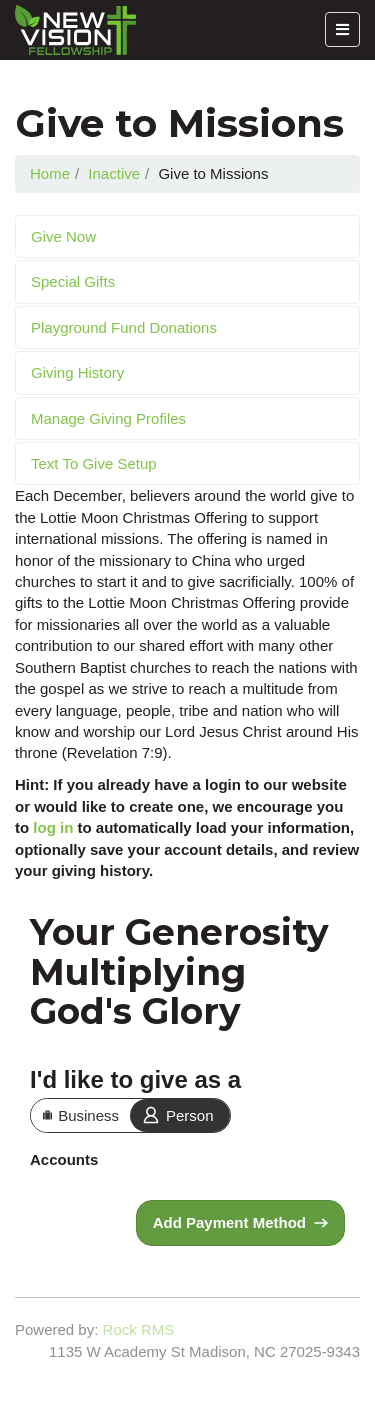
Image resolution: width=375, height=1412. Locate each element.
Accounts (64, 1159)
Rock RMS (139, 1329)
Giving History (77, 372)
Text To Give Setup (94, 463)
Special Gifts (73, 281)
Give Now (63, 236)
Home (50, 173)
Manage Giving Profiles (108, 418)
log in (53, 827)
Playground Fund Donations (124, 327)
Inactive (114, 173)
